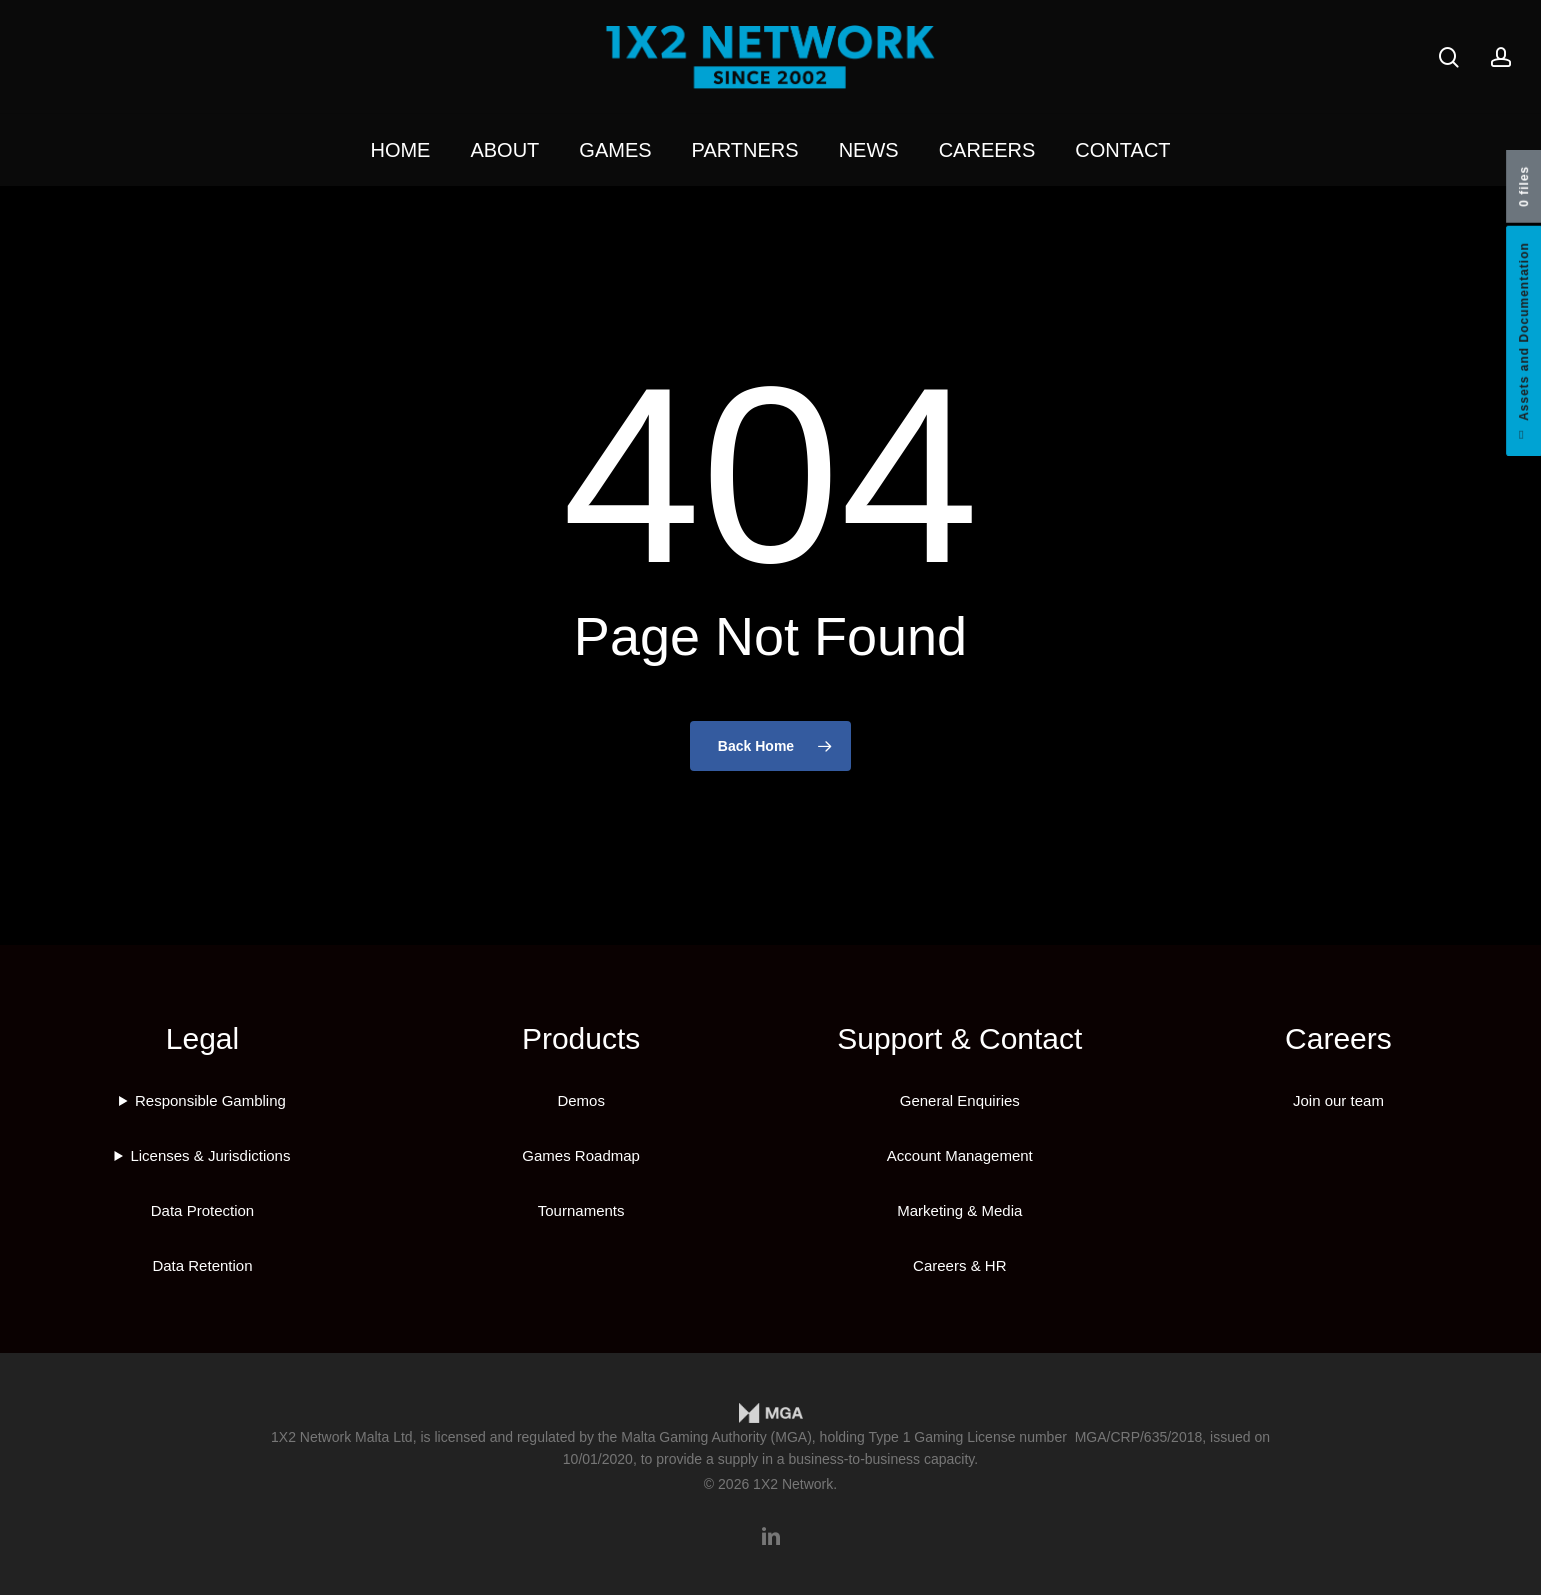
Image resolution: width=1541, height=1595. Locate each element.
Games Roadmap (581, 1155)
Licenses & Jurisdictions (210, 1155)
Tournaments (581, 1210)
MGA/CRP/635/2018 (1139, 1437)
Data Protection (202, 1210)
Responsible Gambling (210, 1100)
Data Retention (202, 1265)
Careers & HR (959, 1265)
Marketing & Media (959, 1210)
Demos (581, 1100)
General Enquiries (960, 1100)
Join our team (1338, 1100)
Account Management (960, 1155)
